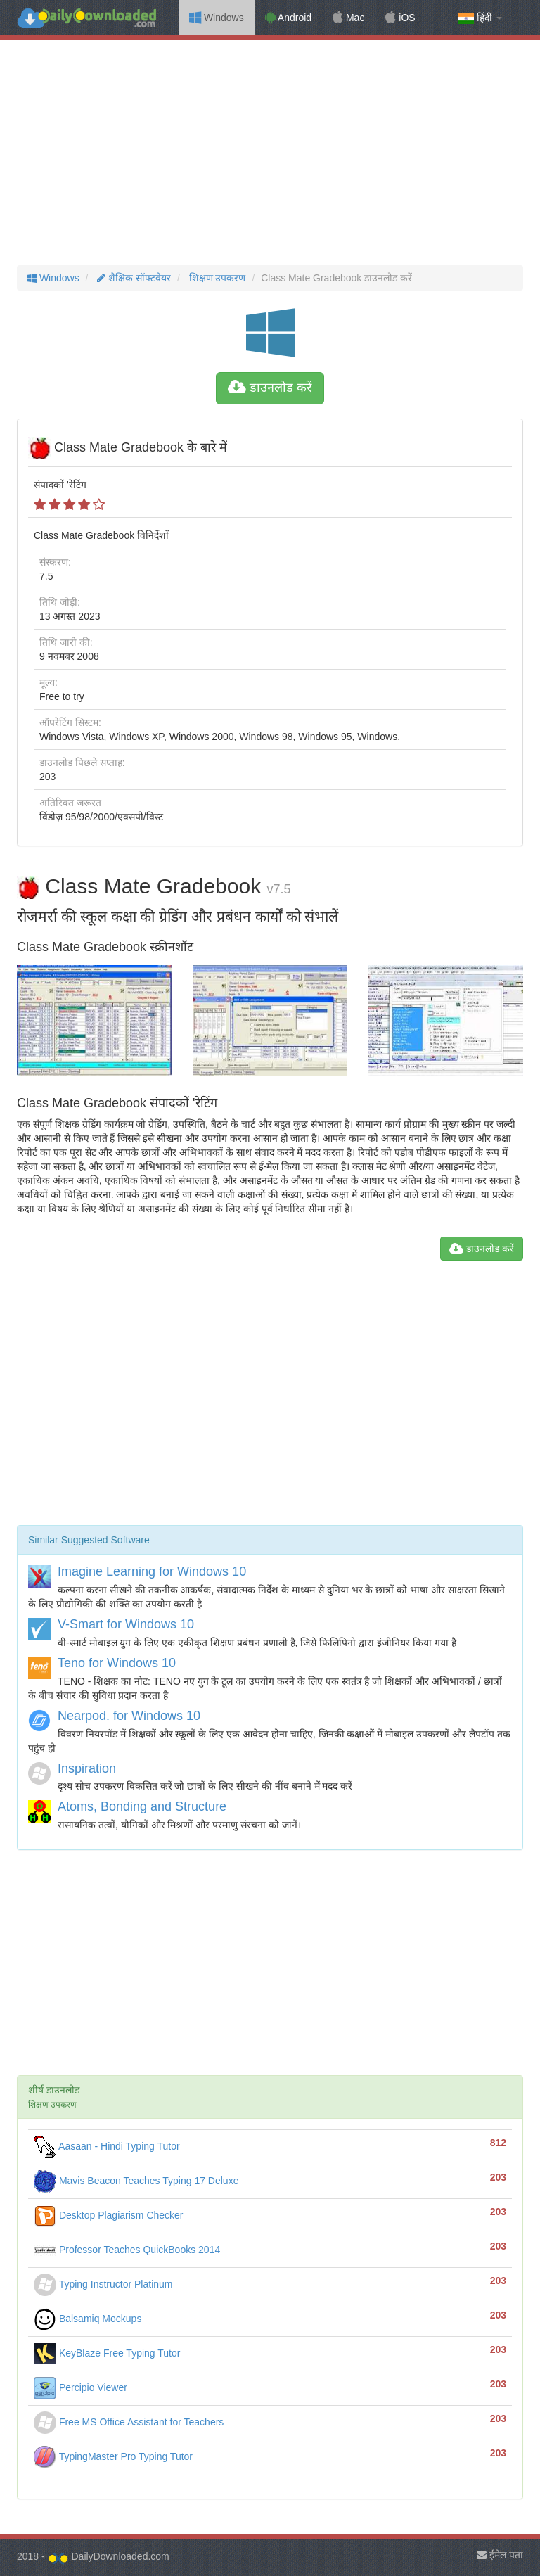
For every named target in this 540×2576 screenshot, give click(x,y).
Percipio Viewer (80, 2387)
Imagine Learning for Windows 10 (152, 1571)
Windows (216, 17)
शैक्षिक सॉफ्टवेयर (132, 277)
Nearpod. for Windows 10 (129, 1716)
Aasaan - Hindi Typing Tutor (107, 2146)
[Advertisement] (270, 152)
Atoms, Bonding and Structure (142, 1806)
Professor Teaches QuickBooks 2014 (127, 2249)
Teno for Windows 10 (117, 1663)
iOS (400, 17)
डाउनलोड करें (269, 388)
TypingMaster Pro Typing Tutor (113, 2456)
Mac (348, 17)
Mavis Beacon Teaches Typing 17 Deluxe (136, 2180)
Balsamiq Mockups (87, 2318)
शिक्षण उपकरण (216, 277)
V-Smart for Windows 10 (126, 1624)
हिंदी (480, 18)
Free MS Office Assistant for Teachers (129, 2422)
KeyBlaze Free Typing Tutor (107, 2353)
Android (288, 17)
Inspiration (87, 1768)
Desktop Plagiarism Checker (109, 2215)
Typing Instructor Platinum (103, 2284)
